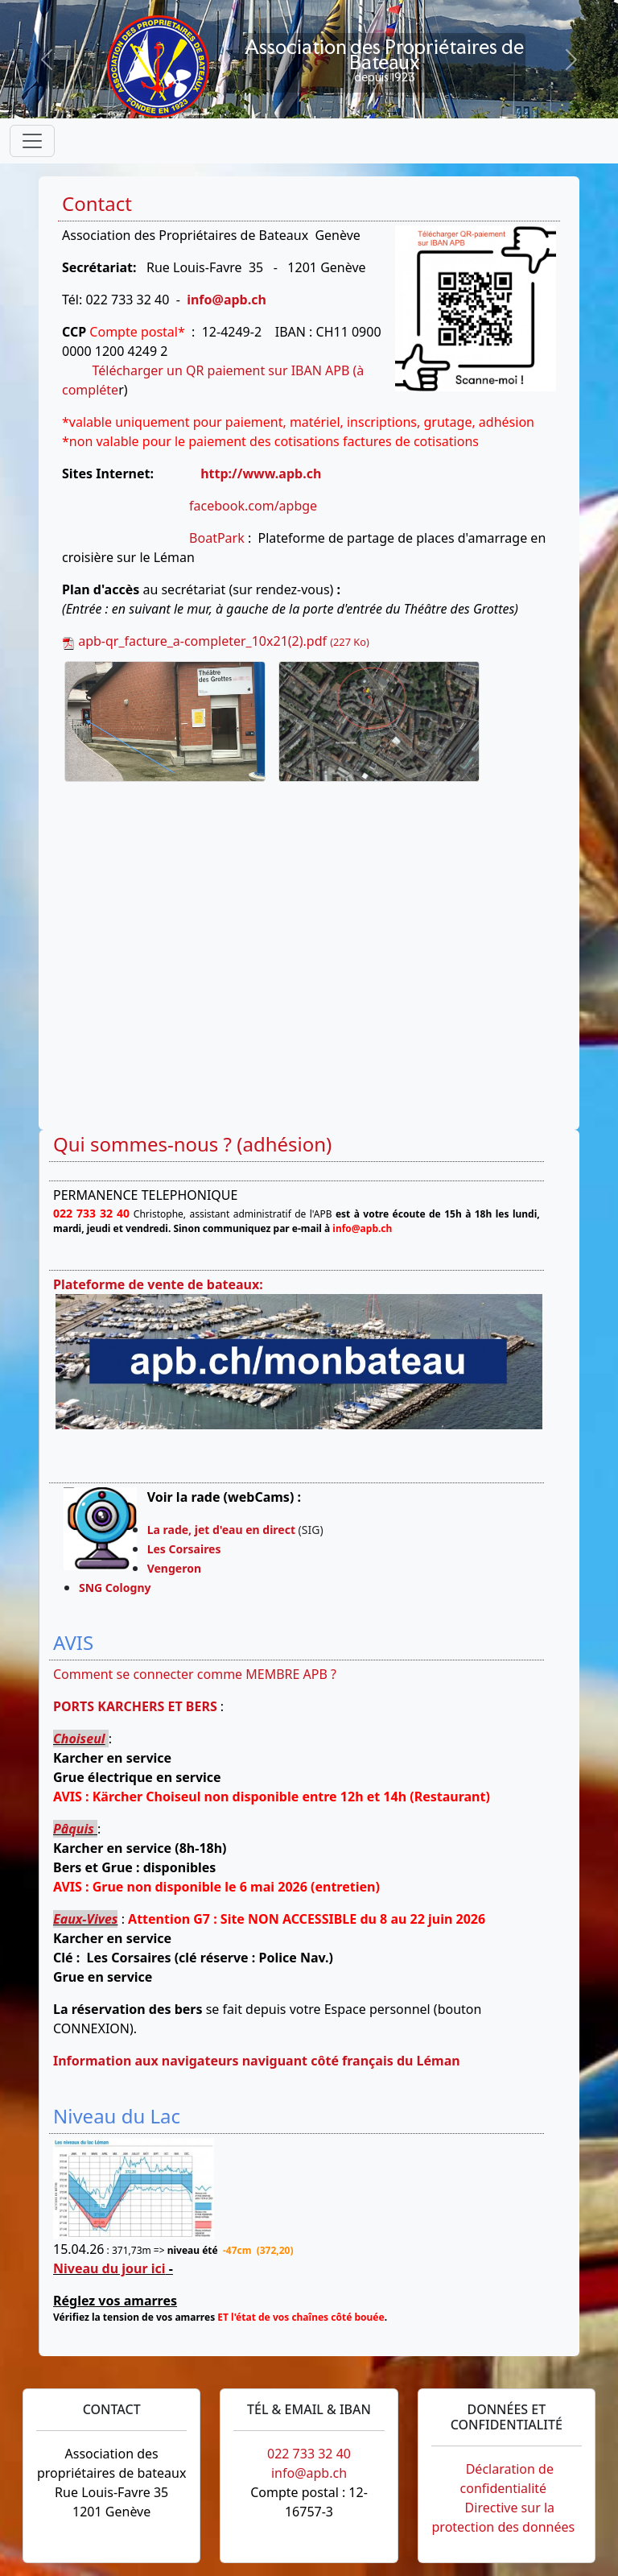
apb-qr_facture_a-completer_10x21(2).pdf (215, 641)
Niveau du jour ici (109, 2268)
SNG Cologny (118, 1587)
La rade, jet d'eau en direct (221, 1529)
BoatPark (218, 538)
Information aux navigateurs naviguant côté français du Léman (256, 2060)
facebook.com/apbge (253, 506)
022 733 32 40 (309, 2453)
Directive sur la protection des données (503, 2517)
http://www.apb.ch (260, 473)
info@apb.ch (226, 299)
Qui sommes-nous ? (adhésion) (192, 1144)
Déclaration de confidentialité (507, 2478)
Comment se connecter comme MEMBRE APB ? (194, 1674)
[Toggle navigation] (32, 141)
